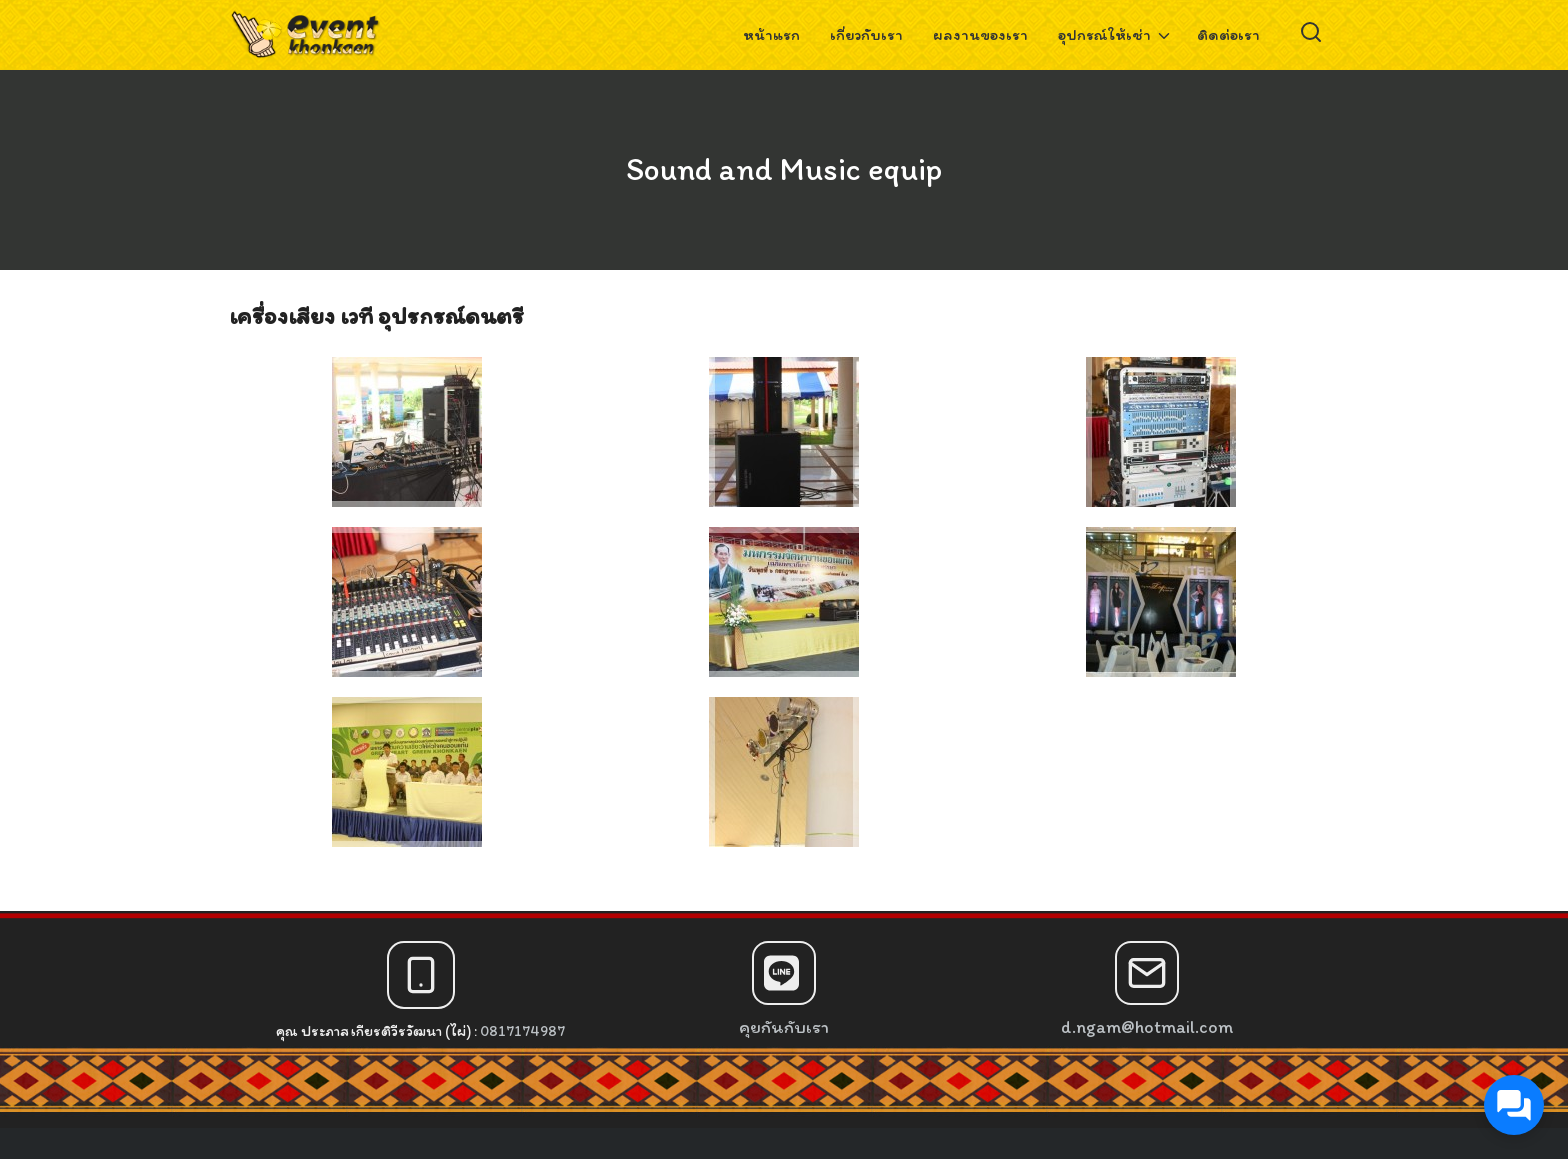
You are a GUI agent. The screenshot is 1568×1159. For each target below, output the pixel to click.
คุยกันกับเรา (784, 1027)
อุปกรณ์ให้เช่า (1104, 34)
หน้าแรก (771, 34)
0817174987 (522, 1031)
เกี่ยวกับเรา (866, 34)
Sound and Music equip (784, 169)
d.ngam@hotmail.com (1147, 1027)
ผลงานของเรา (980, 34)
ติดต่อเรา (1228, 34)
